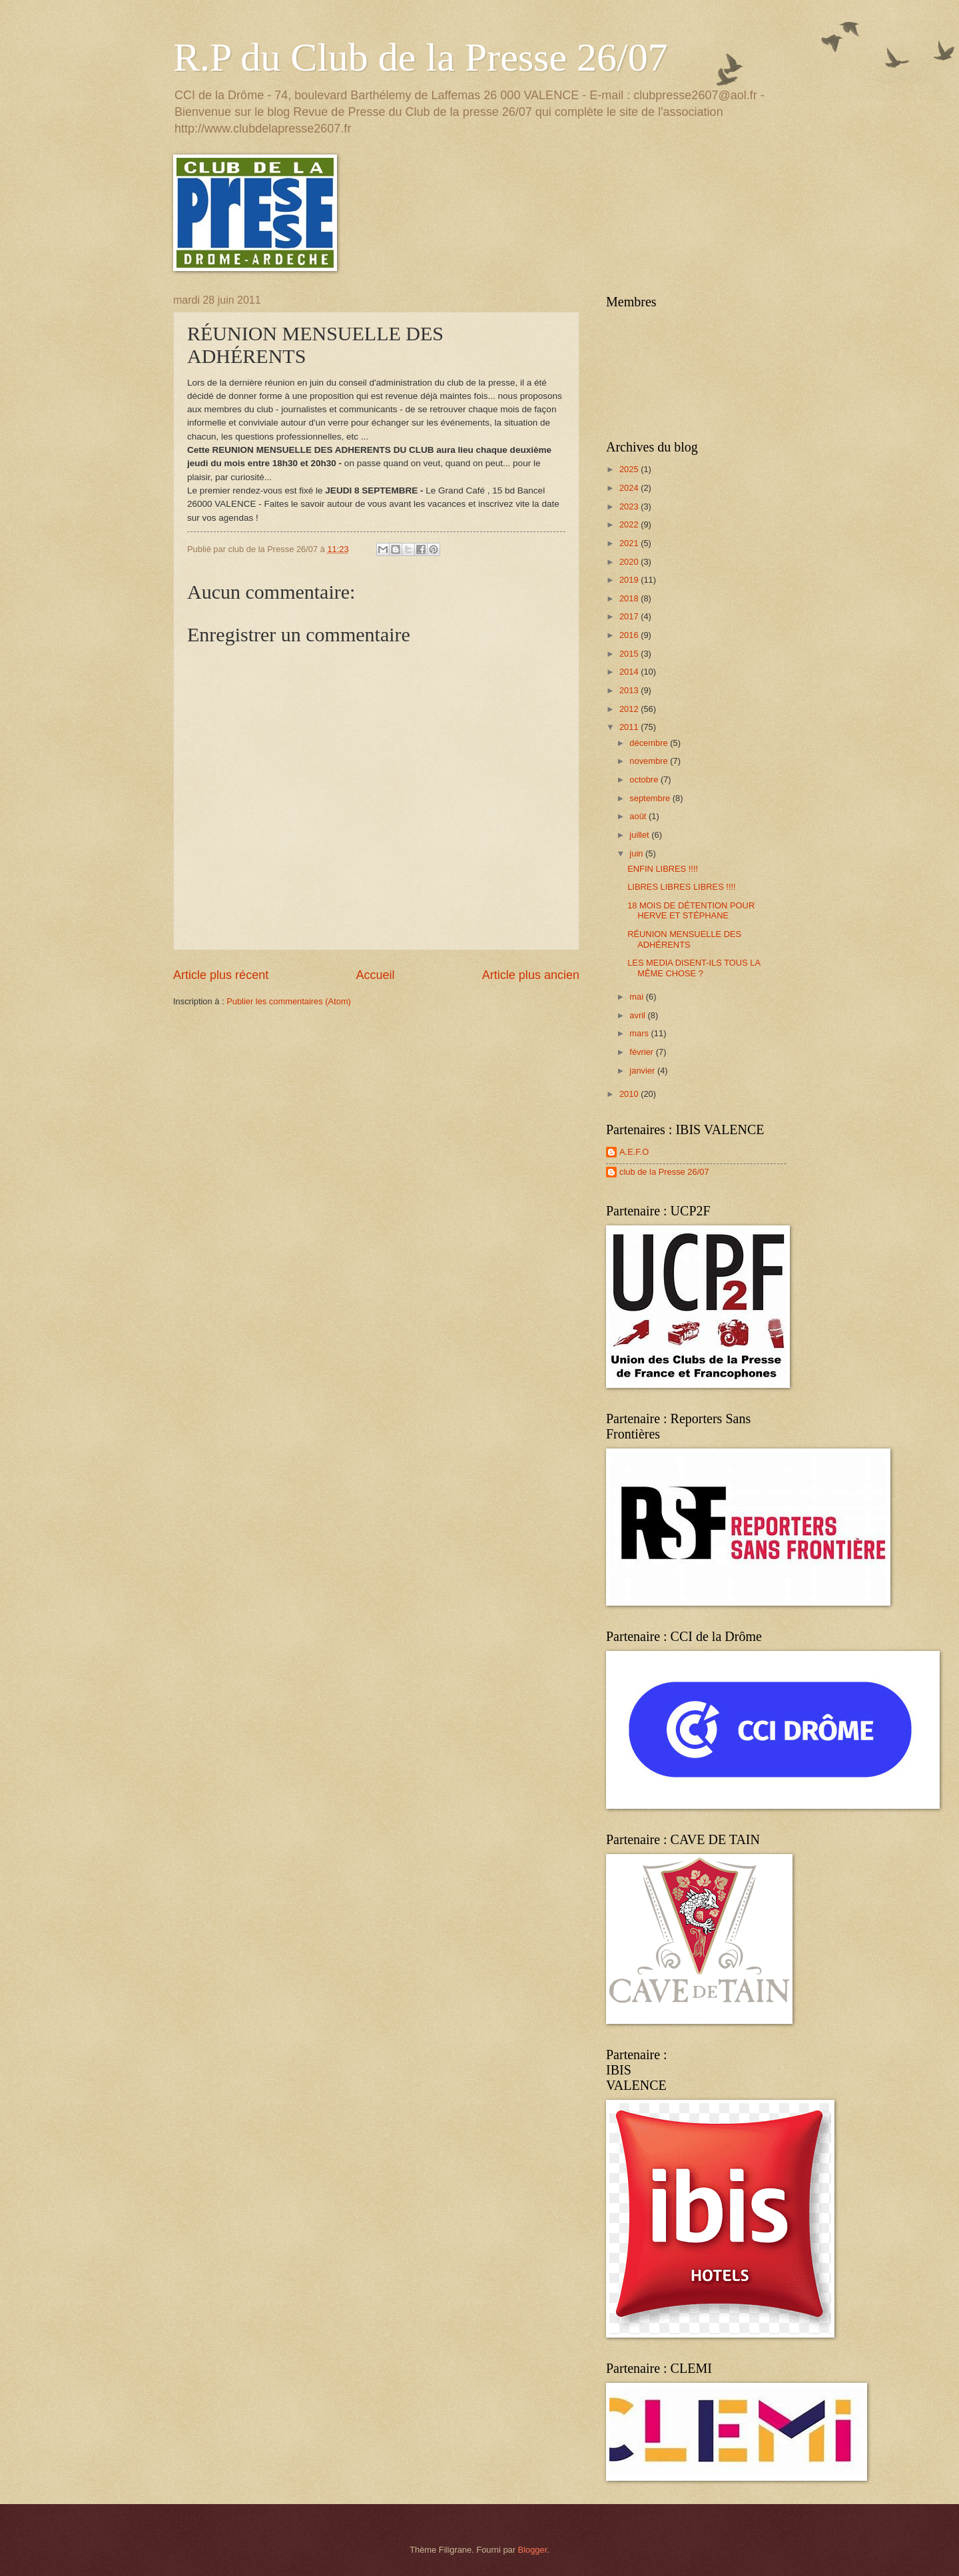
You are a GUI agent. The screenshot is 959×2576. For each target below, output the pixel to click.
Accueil (375, 975)
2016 (630, 635)
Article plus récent (220, 975)
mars (640, 1033)
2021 (630, 543)
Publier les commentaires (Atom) (288, 1001)
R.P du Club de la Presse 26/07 (420, 57)
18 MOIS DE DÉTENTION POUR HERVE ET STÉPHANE (691, 910)
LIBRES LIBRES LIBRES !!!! (681, 887)
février (642, 1052)
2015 (630, 654)
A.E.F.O (634, 1152)
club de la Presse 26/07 (664, 1172)
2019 (630, 580)
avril (638, 1015)
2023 (630, 506)
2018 (630, 598)
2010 (630, 1094)
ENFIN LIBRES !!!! (662, 869)
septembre (650, 798)
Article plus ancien (530, 975)
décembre (649, 743)
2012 (630, 709)
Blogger (532, 2550)
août (639, 816)
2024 (630, 488)
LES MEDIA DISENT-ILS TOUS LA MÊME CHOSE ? (693, 968)
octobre (645, 780)
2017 (630, 616)
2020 (630, 562)
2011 (630, 727)
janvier (643, 1071)
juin (637, 853)
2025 (630, 469)
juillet (640, 835)
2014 (630, 672)
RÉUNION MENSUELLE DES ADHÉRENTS (684, 939)
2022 (630, 524)
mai (637, 997)
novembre (649, 761)
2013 (630, 690)
